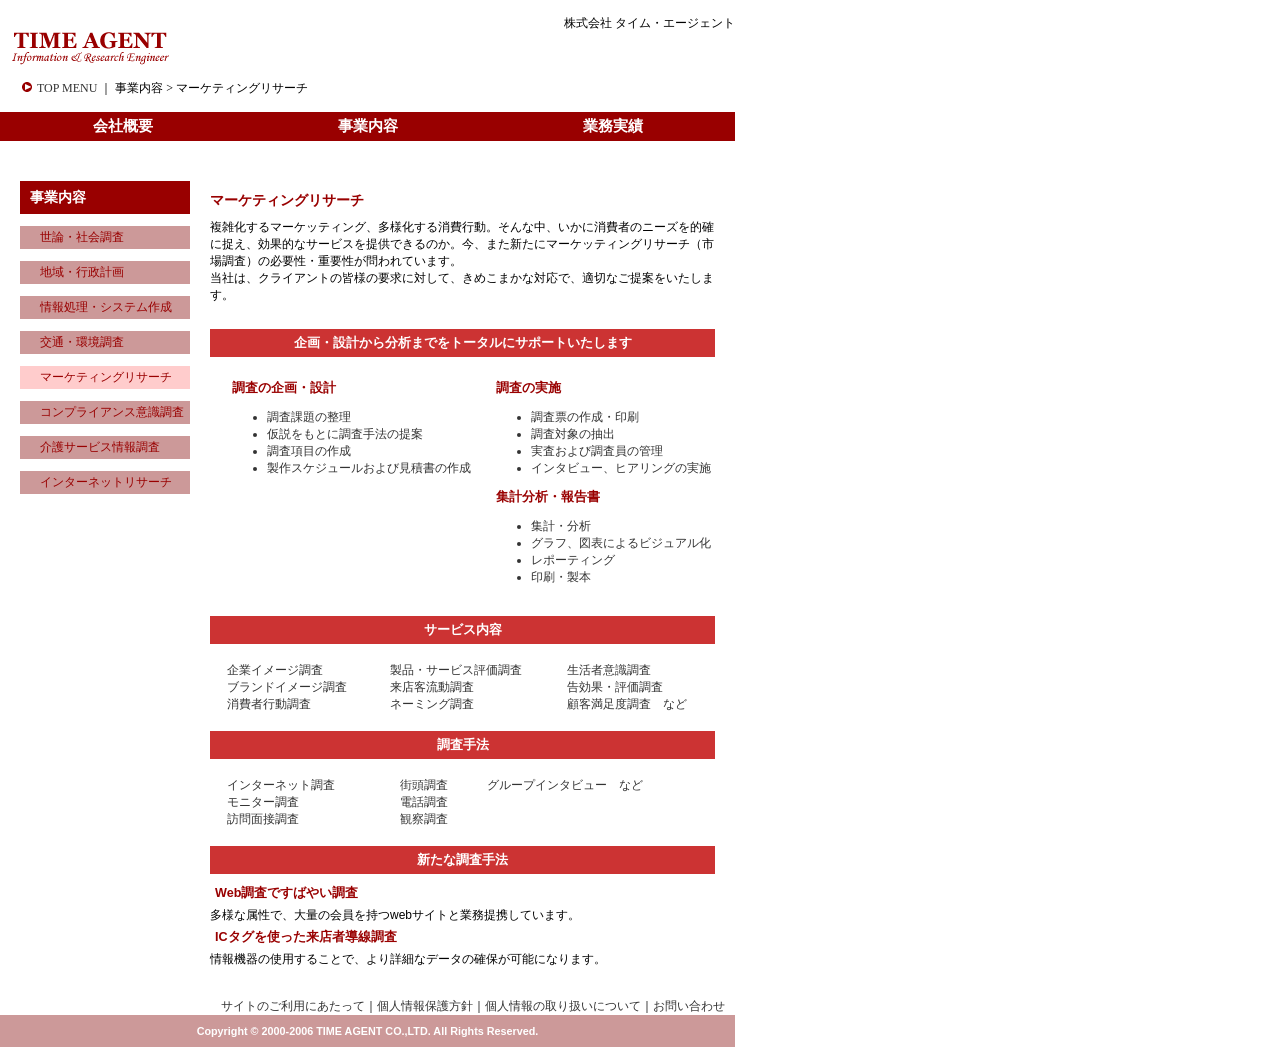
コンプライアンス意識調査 (112, 412)
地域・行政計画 (82, 272)
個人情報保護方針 (425, 1006)
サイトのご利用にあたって (293, 1006)
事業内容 (368, 125)
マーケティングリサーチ (106, 377)
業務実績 (613, 125)
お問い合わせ (689, 1006)
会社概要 (123, 125)
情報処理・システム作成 (106, 307)
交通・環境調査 (82, 342)
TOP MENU (67, 88)
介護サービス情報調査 (100, 447)
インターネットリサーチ (106, 482)
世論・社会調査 (82, 237)
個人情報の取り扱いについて (563, 1006)
